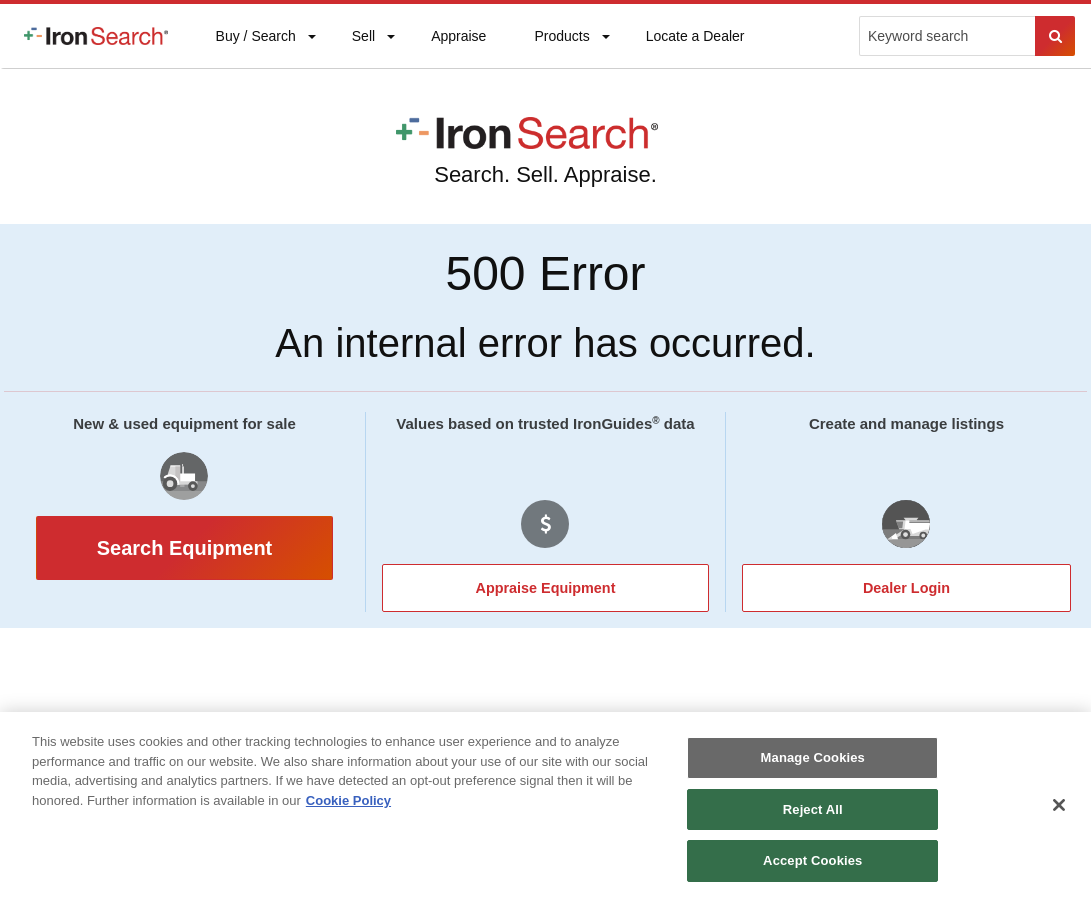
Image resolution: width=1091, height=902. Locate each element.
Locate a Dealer (695, 48)
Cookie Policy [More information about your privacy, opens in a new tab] (348, 800)
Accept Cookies (812, 860)
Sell (363, 40)
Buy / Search (255, 48)
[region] (545, 807)
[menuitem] (96, 36)
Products (561, 40)
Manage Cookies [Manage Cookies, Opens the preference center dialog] (813, 757)
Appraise (458, 40)
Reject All (813, 809)
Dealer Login (906, 588)
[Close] (1059, 805)
